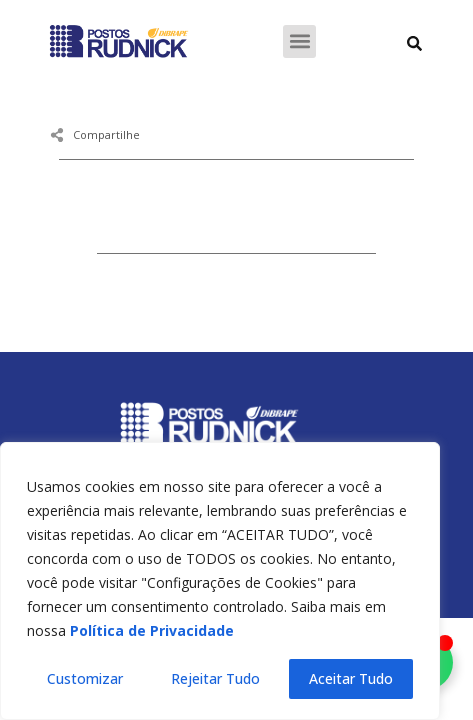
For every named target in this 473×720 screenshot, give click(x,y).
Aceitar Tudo (351, 678)
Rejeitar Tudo (215, 678)
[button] (299, 41)
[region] (220, 581)
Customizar (85, 678)
